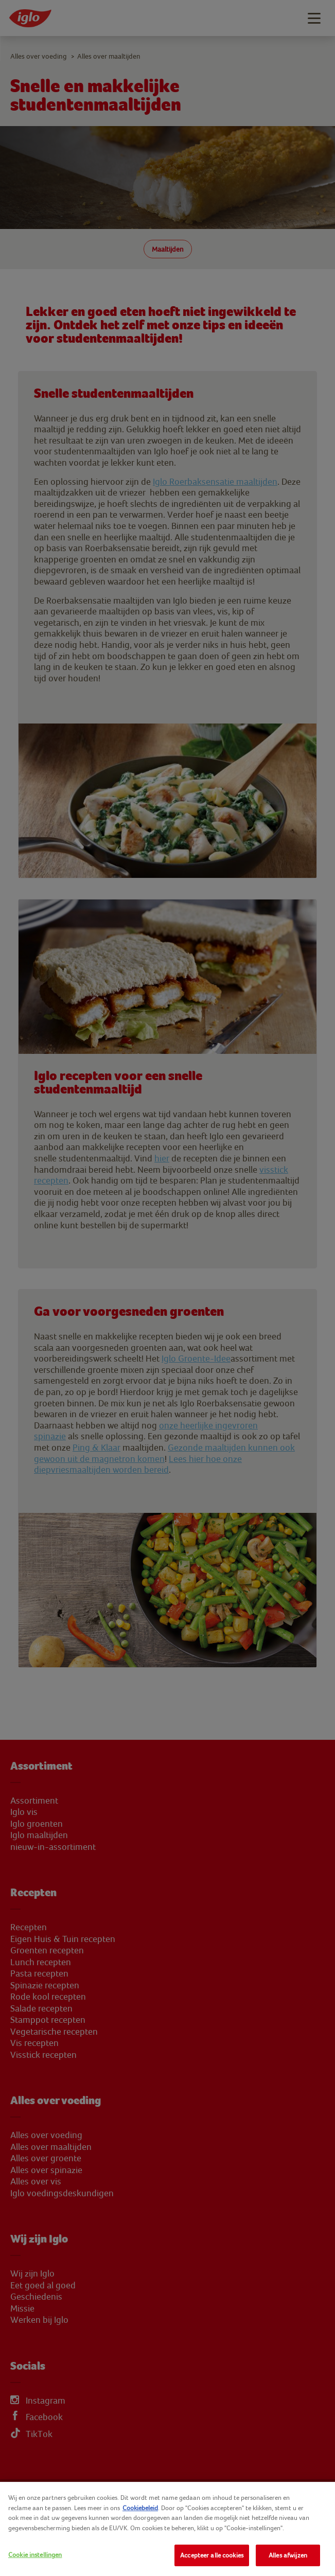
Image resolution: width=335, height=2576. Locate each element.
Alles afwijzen (288, 2555)
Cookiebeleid (140, 2508)
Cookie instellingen (35, 2555)
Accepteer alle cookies (211, 2555)
